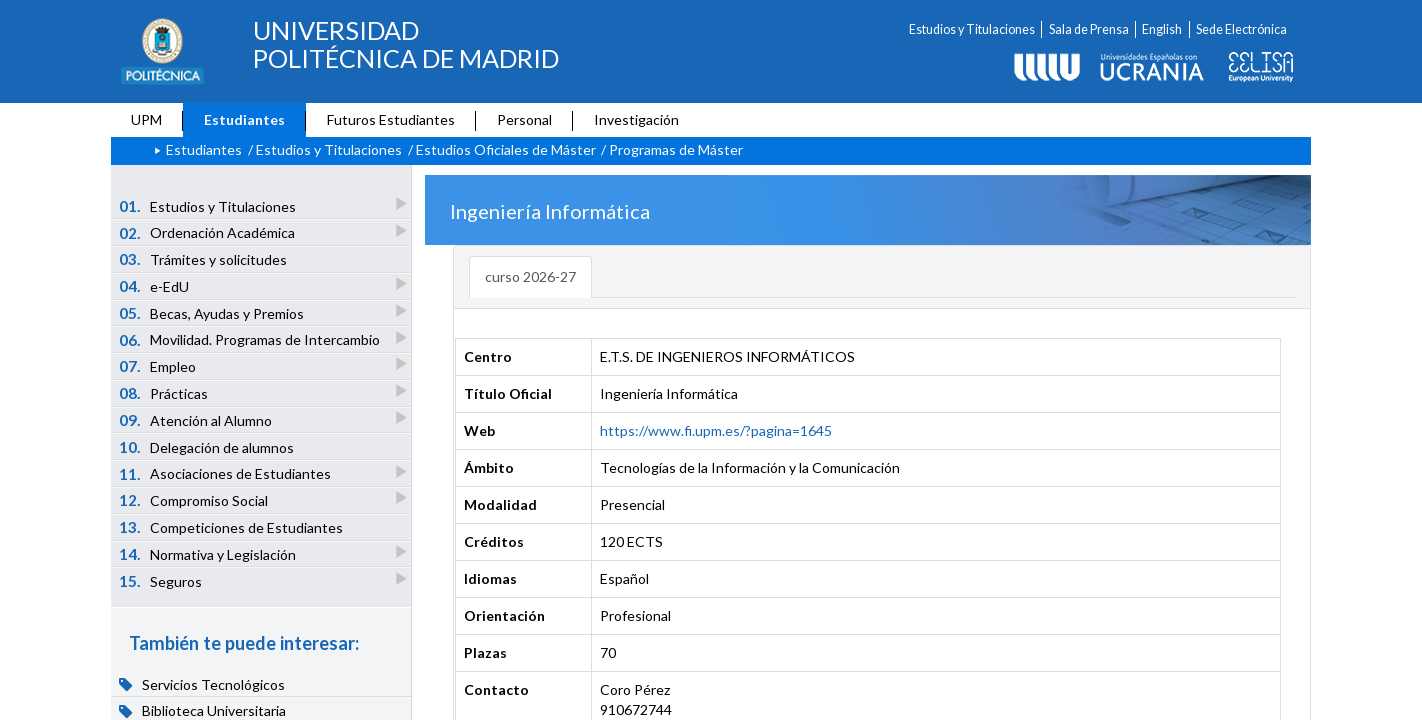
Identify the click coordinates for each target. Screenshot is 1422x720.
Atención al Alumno (197, 419)
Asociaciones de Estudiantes (226, 473)
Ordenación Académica (208, 232)
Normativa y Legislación (209, 553)
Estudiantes (244, 119)
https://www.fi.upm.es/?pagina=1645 (716, 430)
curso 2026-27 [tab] (530, 276)
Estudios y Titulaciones (972, 29)
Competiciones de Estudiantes (231, 527)
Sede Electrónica (1241, 29)
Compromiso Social (195, 499)
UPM (146, 119)
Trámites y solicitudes (203, 259)
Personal (524, 119)
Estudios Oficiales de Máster (506, 149)
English (1162, 29)
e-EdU (155, 285)
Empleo (159, 365)
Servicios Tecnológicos (202, 684)
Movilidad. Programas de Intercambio (251, 339)
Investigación (636, 119)
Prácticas (165, 392)
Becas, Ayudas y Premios (213, 312)
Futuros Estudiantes (391, 119)
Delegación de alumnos (207, 447)
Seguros (162, 580)
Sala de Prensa (1089, 29)
